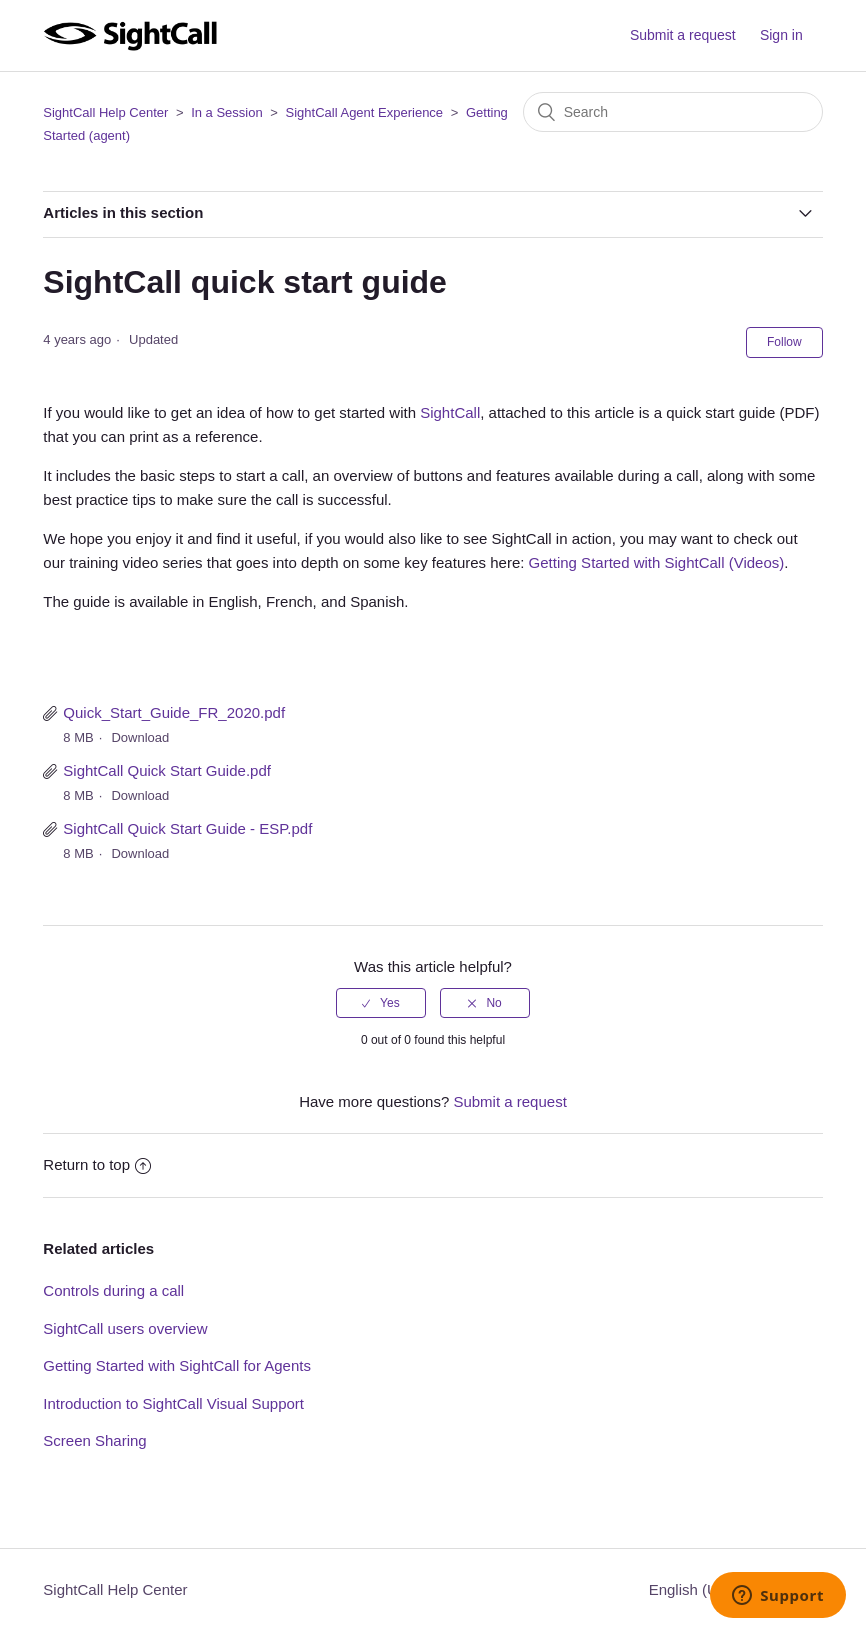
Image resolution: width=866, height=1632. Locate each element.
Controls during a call (113, 1290)
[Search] (673, 112)
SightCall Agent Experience (365, 112)
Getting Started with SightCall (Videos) (657, 562)
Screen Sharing (94, 1440)
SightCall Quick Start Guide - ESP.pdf (187, 828)
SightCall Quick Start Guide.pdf (167, 770)
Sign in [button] (781, 35)
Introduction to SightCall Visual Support (173, 1403)
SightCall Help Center (105, 112)
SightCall (450, 412)
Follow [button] (784, 342)
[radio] (381, 1003)
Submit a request (683, 35)
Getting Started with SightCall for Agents (177, 1365)
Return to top (97, 1164)
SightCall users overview (125, 1328)
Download (140, 737)
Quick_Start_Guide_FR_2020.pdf (174, 712)
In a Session (227, 112)
